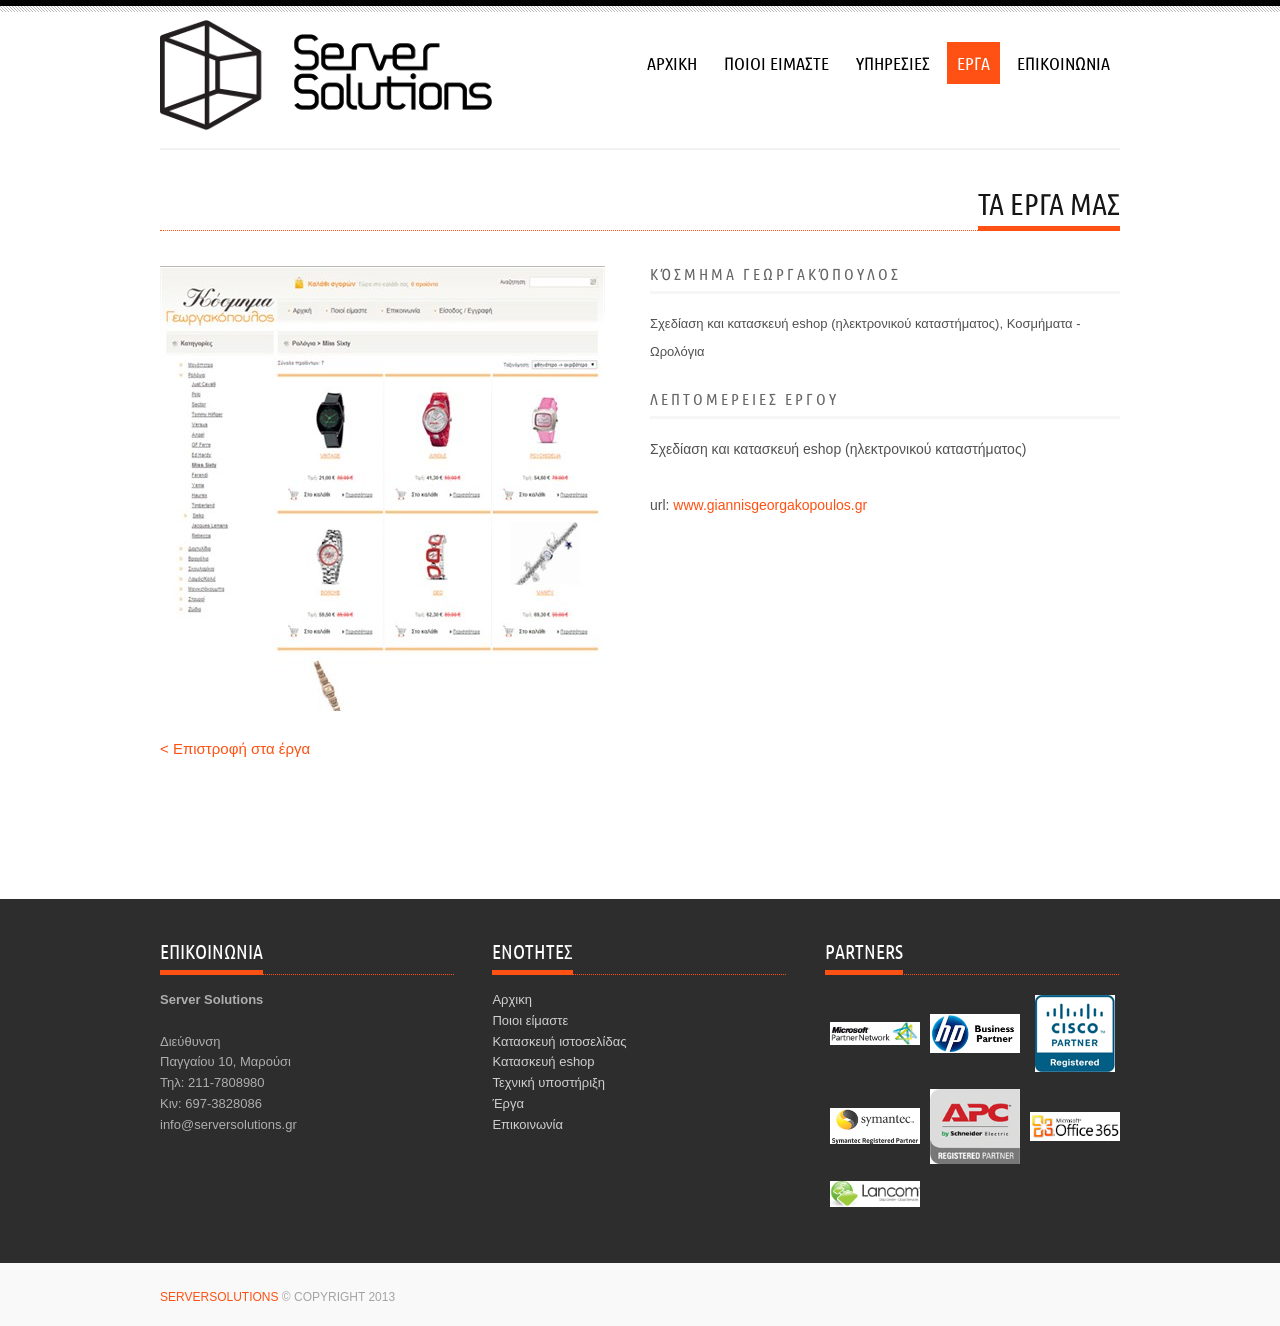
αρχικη (672, 63)
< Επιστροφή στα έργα (235, 748)
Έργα (508, 1103)
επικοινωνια (1063, 63)
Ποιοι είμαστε (530, 1020)
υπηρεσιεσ (893, 63)
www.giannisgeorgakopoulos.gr (770, 505)
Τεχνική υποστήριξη (548, 1082)
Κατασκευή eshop (543, 1061)
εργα (973, 63)
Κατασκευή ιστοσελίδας (559, 1041)
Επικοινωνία (527, 1124)
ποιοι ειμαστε (776, 63)
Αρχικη (512, 999)
